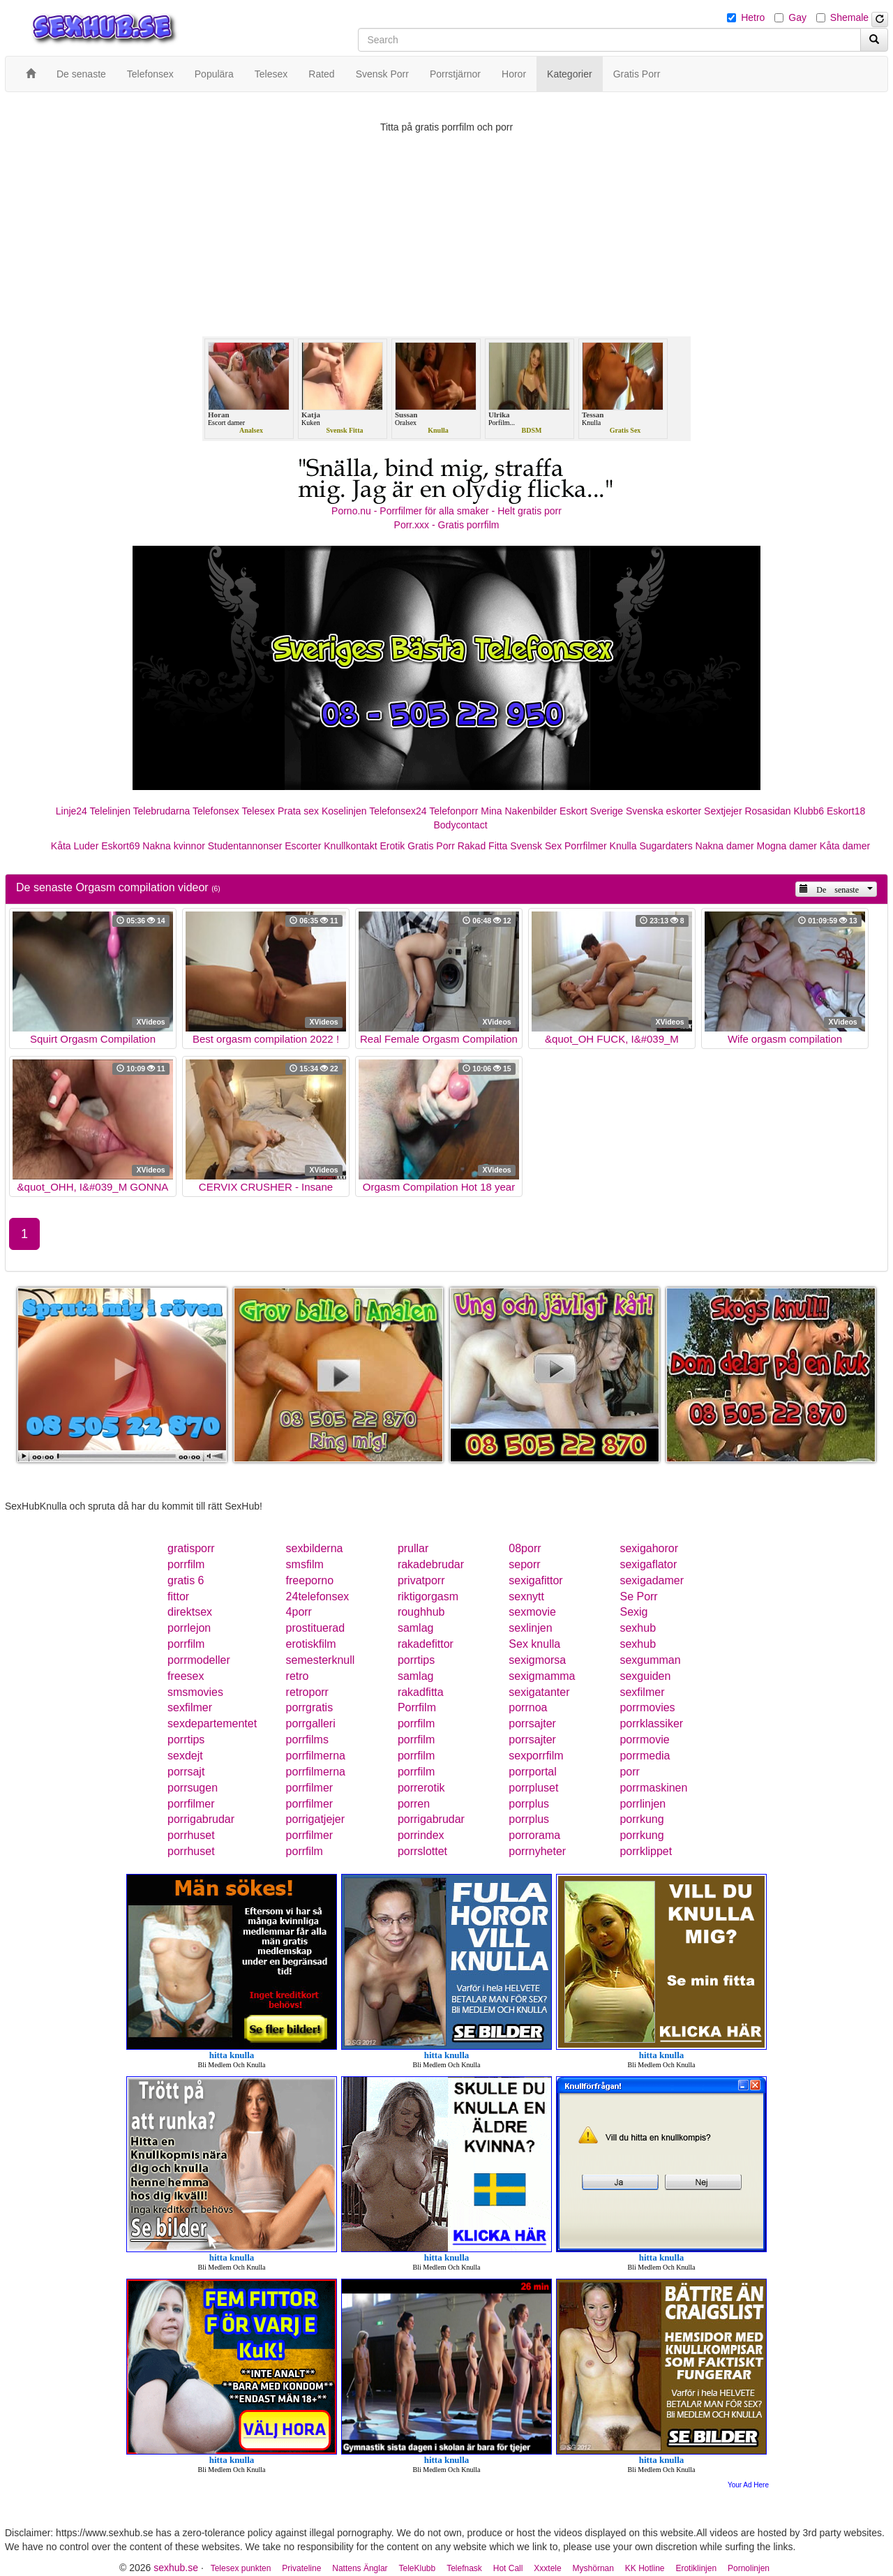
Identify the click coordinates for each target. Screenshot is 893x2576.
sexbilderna (314, 1548)
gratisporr (191, 1548)
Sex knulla (534, 1644)
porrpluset (533, 1788)
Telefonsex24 (398, 811)
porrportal (532, 1772)
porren (414, 1804)
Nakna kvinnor (173, 845)
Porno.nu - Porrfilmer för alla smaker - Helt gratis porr (446, 510)
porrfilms (307, 1739)
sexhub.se (175, 2567)
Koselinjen (344, 811)
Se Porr (638, 1596)
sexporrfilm (536, 1756)
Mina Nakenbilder (519, 811)
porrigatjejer (315, 1819)
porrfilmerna (315, 1756)
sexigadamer (652, 1580)
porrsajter (532, 1723)
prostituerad (315, 1628)
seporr (524, 1564)
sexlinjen (530, 1628)
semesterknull (320, 1660)
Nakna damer (725, 845)
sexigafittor (535, 1580)
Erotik (392, 845)
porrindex (421, 1835)
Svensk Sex (536, 845)
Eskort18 (846, 811)
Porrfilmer (585, 845)
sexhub (638, 1628)
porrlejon (189, 1628)
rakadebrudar (431, 1564)
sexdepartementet (212, 1723)
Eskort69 (120, 845)
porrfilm (185, 1564)
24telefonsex (318, 1596)
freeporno (310, 1580)
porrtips (416, 1660)
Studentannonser (245, 845)
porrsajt (185, 1772)
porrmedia (645, 1756)
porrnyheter (537, 1851)
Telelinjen (110, 811)
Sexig (633, 1612)
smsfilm (305, 1564)
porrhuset (191, 1835)
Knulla (623, 845)
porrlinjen (643, 1804)
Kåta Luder (75, 845)
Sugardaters (665, 845)
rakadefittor (425, 1644)
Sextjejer (723, 811)
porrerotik (421, 1788)
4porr (299, 1612)
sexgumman (650, 1660)
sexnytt (526, 1596)
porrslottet (422, 1851)
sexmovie (532, 1612)
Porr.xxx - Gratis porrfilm (447, 524)
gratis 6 (185, 1580)
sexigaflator (648, 1564)
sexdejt (185, 1756)
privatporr (421, 1580)
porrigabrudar (200, 1819)
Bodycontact (460, 825)
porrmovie (644, 1739)
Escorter (303, 845)
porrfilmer (309, 1788)
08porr (525, 1548)
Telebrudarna (161, 811)
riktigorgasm (428, 1596)
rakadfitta (421, 1692)
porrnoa (528, 1707)
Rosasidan (767, 811)
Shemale (849, 17)
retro (297, 1676)
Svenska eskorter (663, 811)
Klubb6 (809, 811)
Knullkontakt (350, 845)
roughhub (421, 1612)
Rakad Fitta (483, 845)
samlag (416, 1628)
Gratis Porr (431, 845)
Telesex (258, 811)
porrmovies (647, 1707)
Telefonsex (216, 811)
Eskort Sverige (591, 811)
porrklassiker (651, 1723)
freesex (185, 1676)
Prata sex (298, 811)
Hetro (753, 17)
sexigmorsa (537, 1660)
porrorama (534, 1835)
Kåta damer (845, 845)
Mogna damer (787, 845)
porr (629, 1772)
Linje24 (71, 811)
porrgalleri (311, 1723)
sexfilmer (642, 1692)
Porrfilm (417, 1707)
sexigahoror (649, 1548)
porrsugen (192, 1788)
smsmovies (195, 1692)
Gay (797, 17)
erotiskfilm (311, 1644)
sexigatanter (539, 1692)
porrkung (641, 1819)
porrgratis (309, 1707)
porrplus (529, 1804)
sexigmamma (542, 1676)
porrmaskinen (653, 1788)
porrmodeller (198, 1660)
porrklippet (646, 1851)
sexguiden (645, 1676)
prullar (413, 1548)
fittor (178, 1596)
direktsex (189, 1612)
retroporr (307, 1692)
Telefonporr (453, 811)
